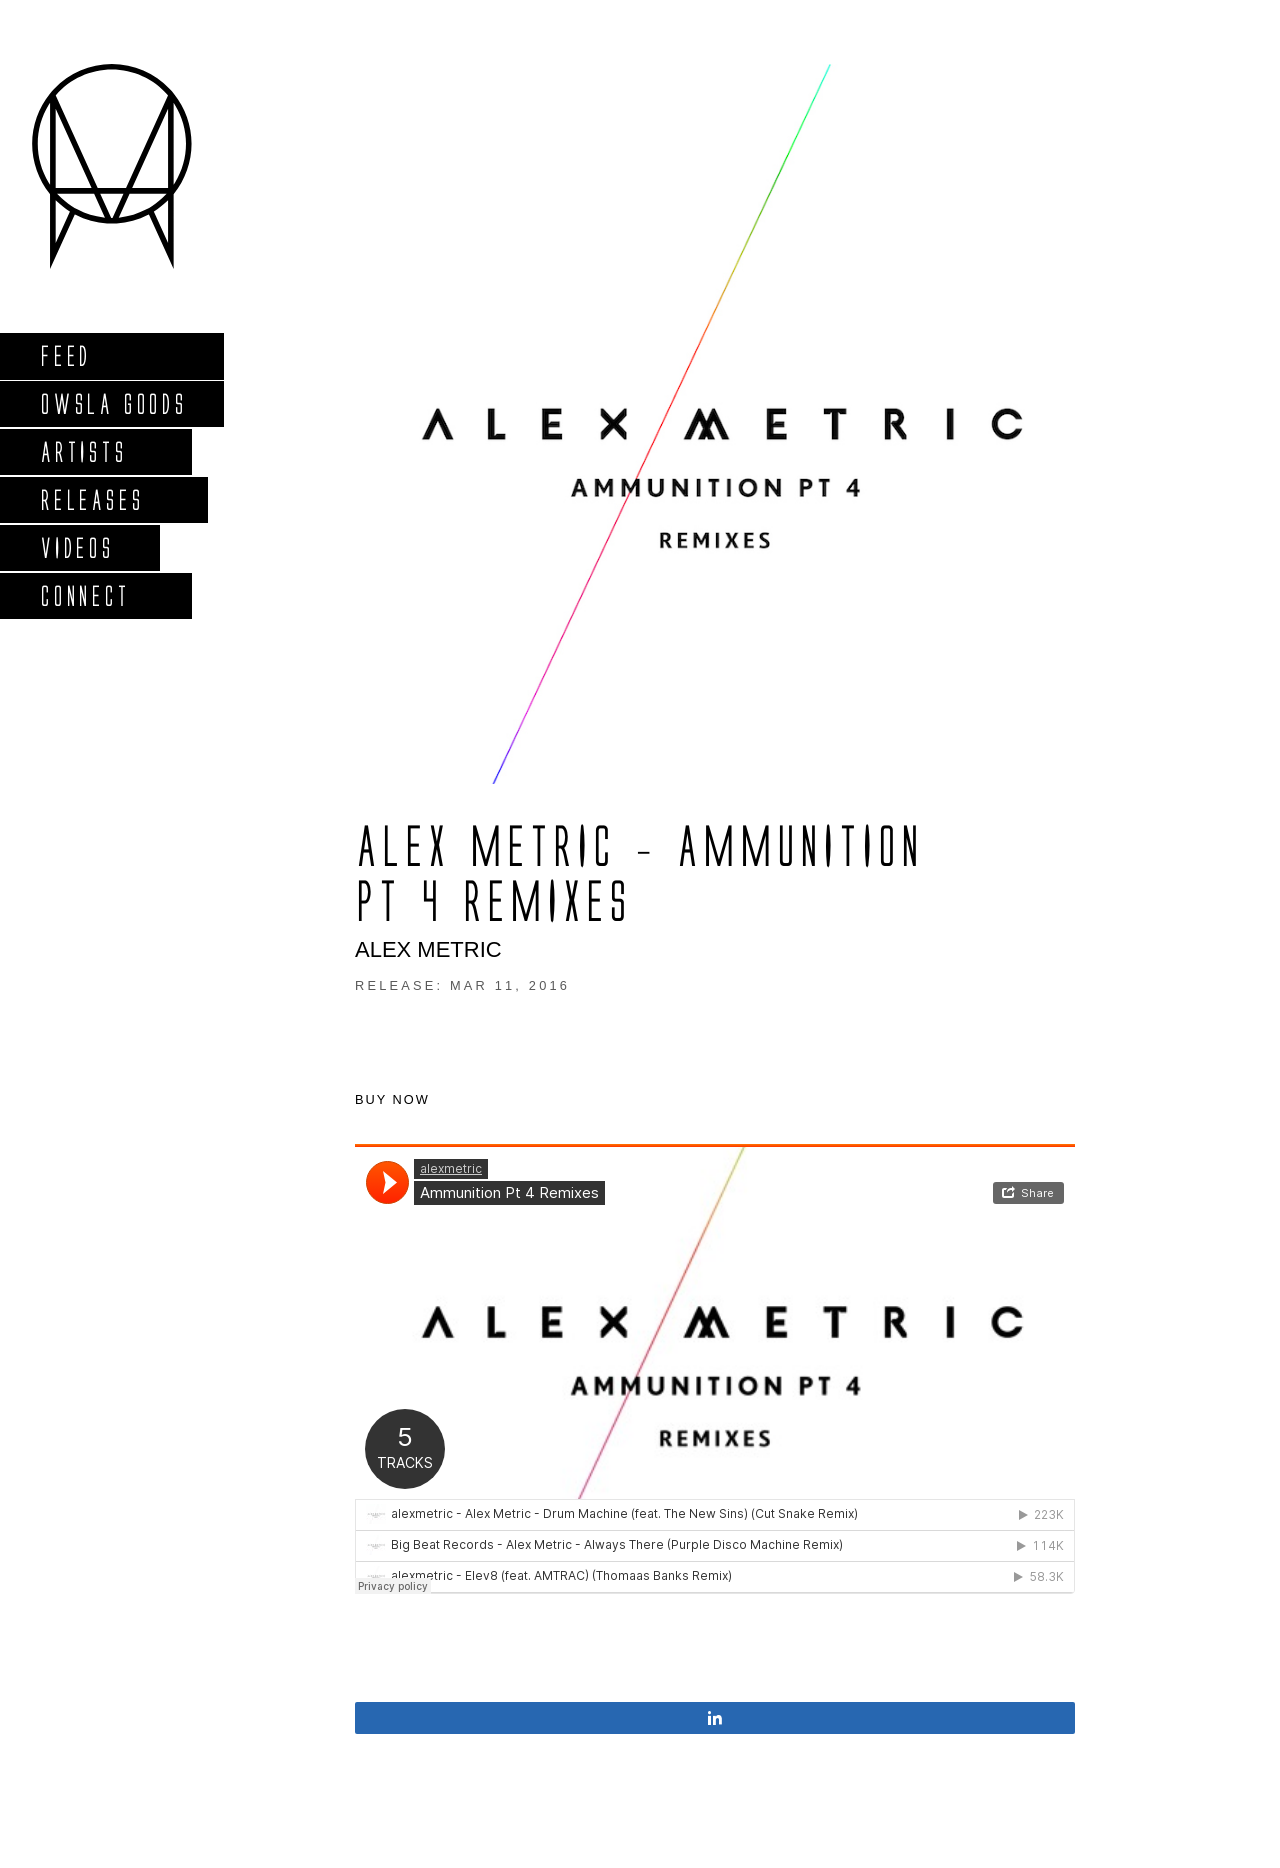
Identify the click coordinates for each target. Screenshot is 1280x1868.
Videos (77, 547)
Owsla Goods (113, 403)
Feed (65, 355)
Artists (83, 451)
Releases (91, 499)
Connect (85, 595)
